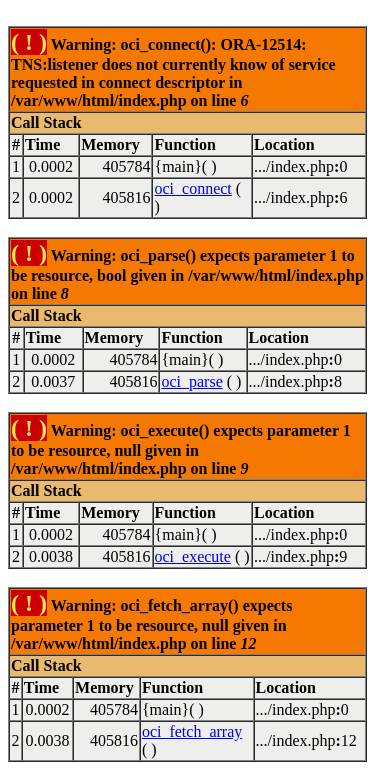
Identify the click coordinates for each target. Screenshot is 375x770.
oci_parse (191, 381)
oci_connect (192, 188)
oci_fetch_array (192, 731)
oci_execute (193, 556)
